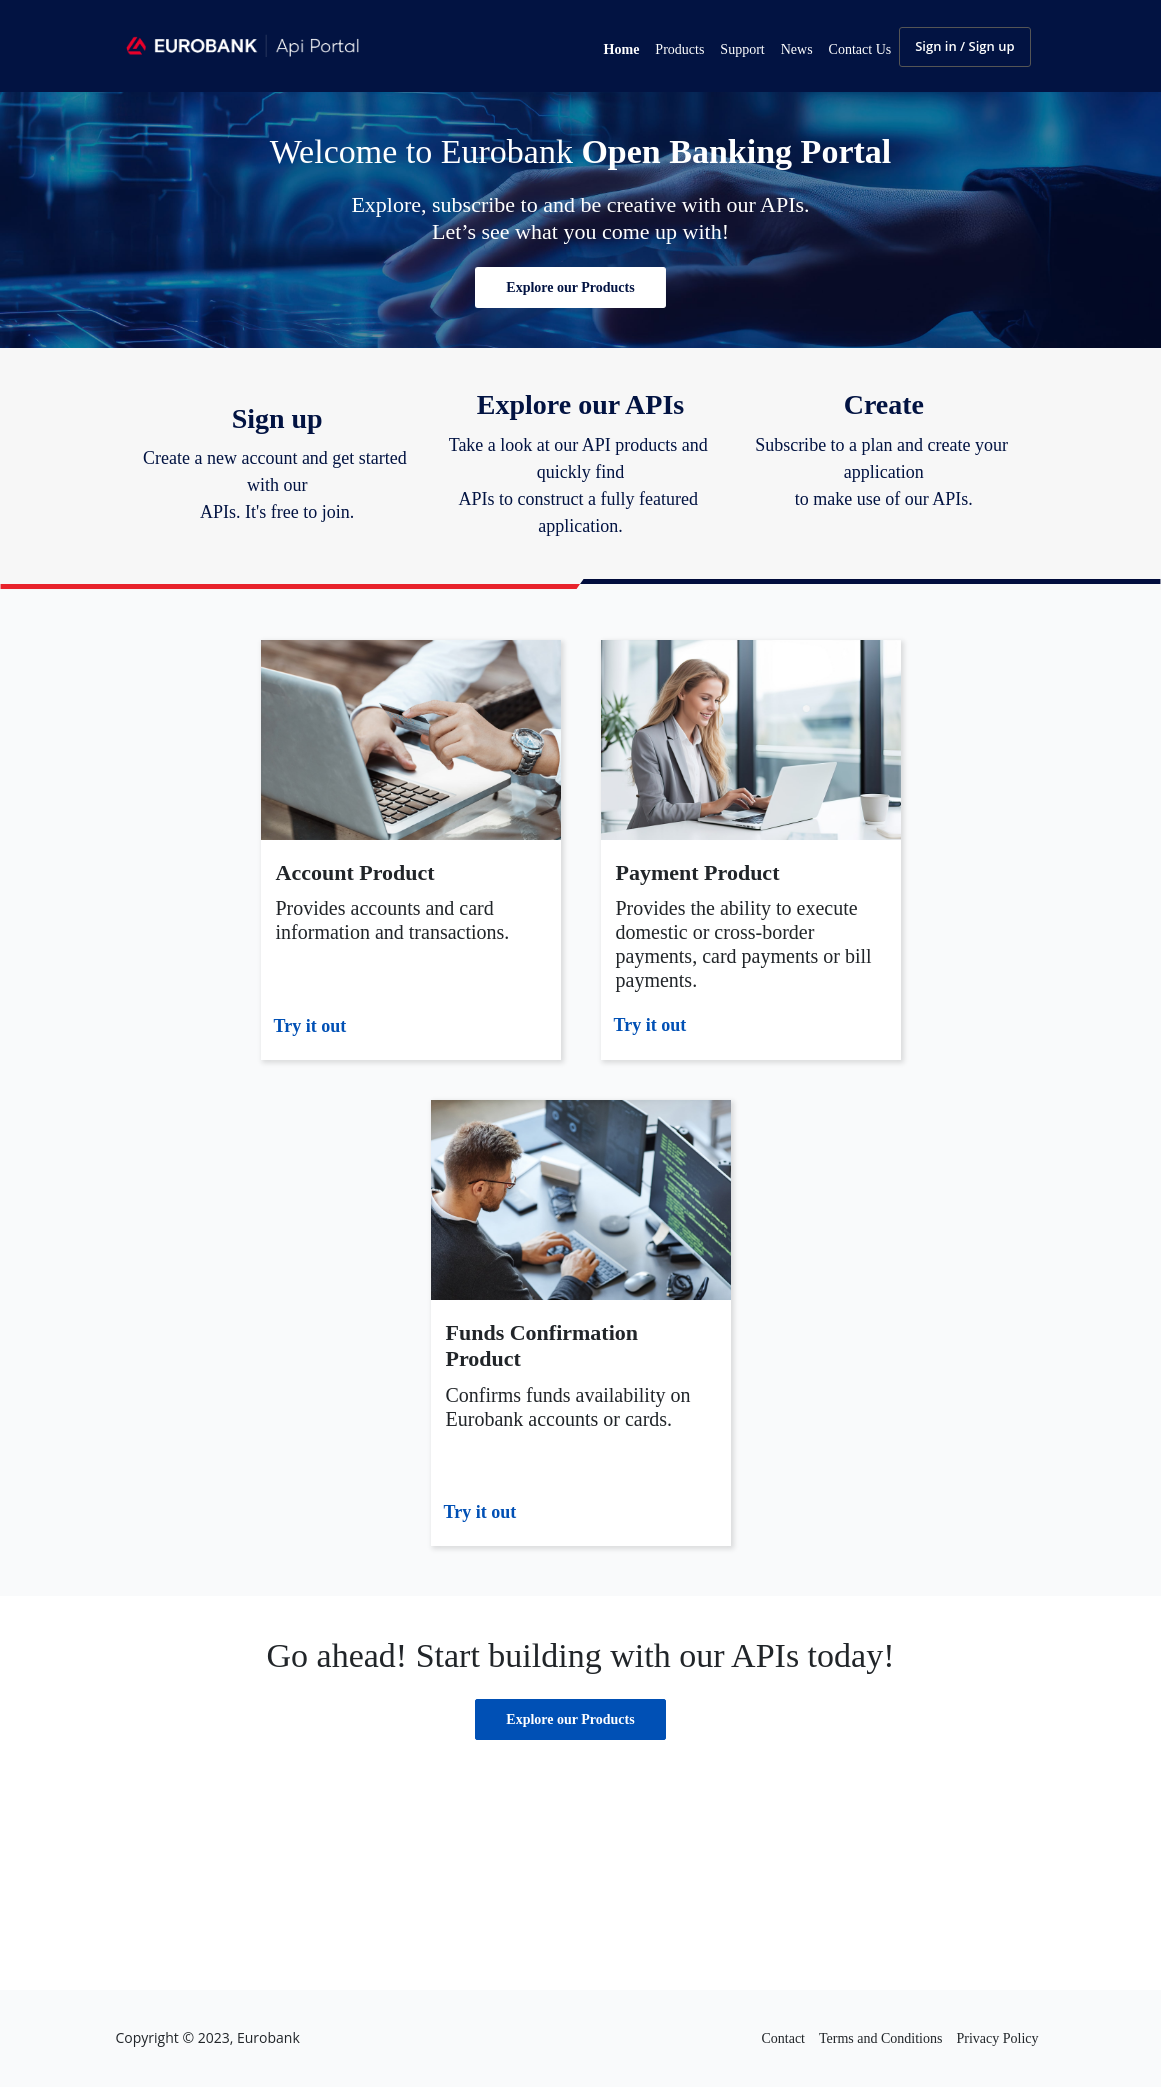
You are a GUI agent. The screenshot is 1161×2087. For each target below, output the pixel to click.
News (797, 49)
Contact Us (860, 49)
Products (679, 49)
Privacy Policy (997, 2038)
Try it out (310, 1026)
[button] (570, 287)
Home (622, 49)
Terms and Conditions (880, 2038)
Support (742, 49)
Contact (783, 2038)
